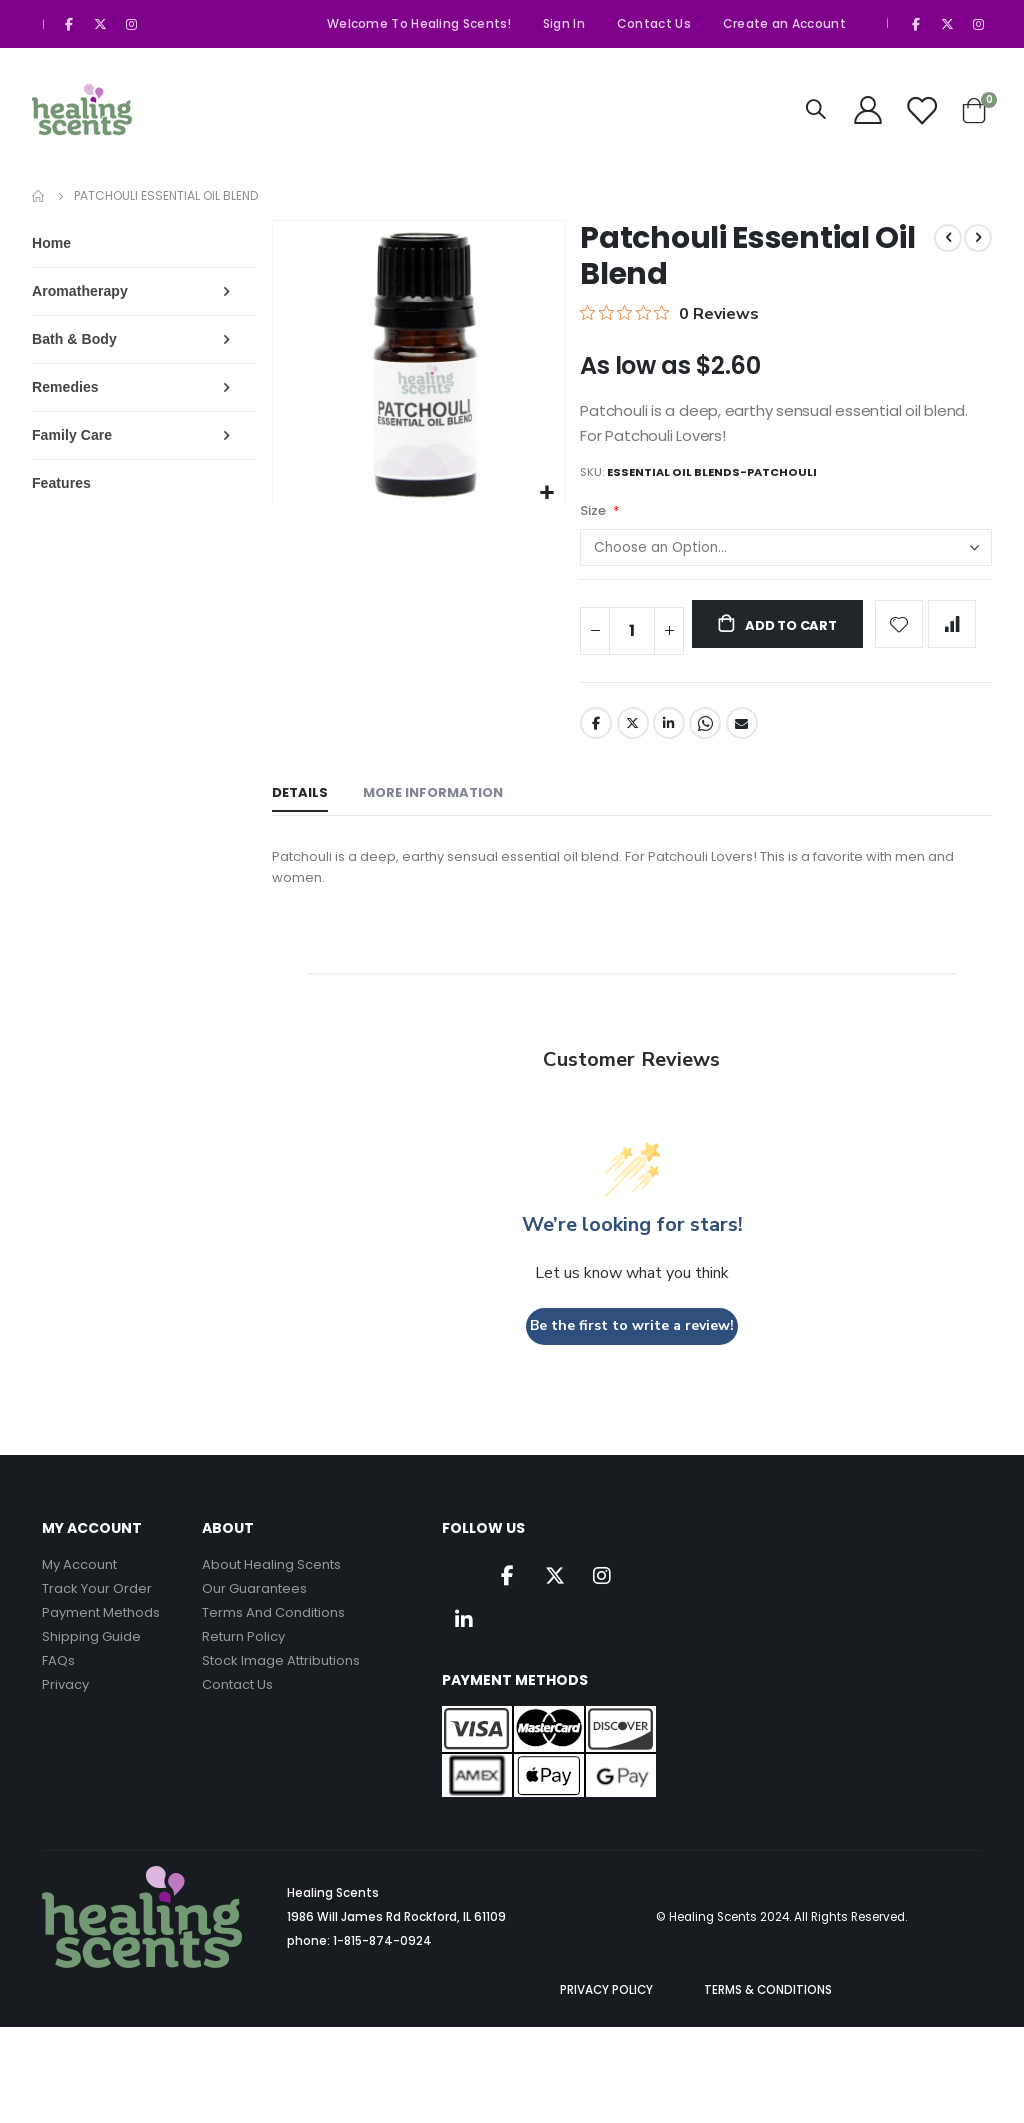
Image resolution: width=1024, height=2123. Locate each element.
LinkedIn (674, 740)
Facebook (599, 740)
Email (748, 740)
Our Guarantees (254, 1611)
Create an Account (784, 23)
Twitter (637, 740)
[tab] (305, 812)
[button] (550, 493)
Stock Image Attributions (281, 1683)
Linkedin (464, 1642)
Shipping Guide (91, 1659)
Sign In (564, 23)
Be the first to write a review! (635, 1348)
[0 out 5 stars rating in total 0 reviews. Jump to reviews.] (672, 313)
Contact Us (654, 23)
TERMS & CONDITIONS (768, 2013)
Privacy (65, 1707)
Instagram (602, 1598)
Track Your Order (97, 1611)
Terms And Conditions (273, 1635)
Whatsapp (711, 740)
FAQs (58, 1683)
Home (39, 196)
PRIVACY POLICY (606, 2013)
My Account (79, 1587)
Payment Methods (101, 1635)
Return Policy (243, 1659)
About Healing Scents (271, 1587)
